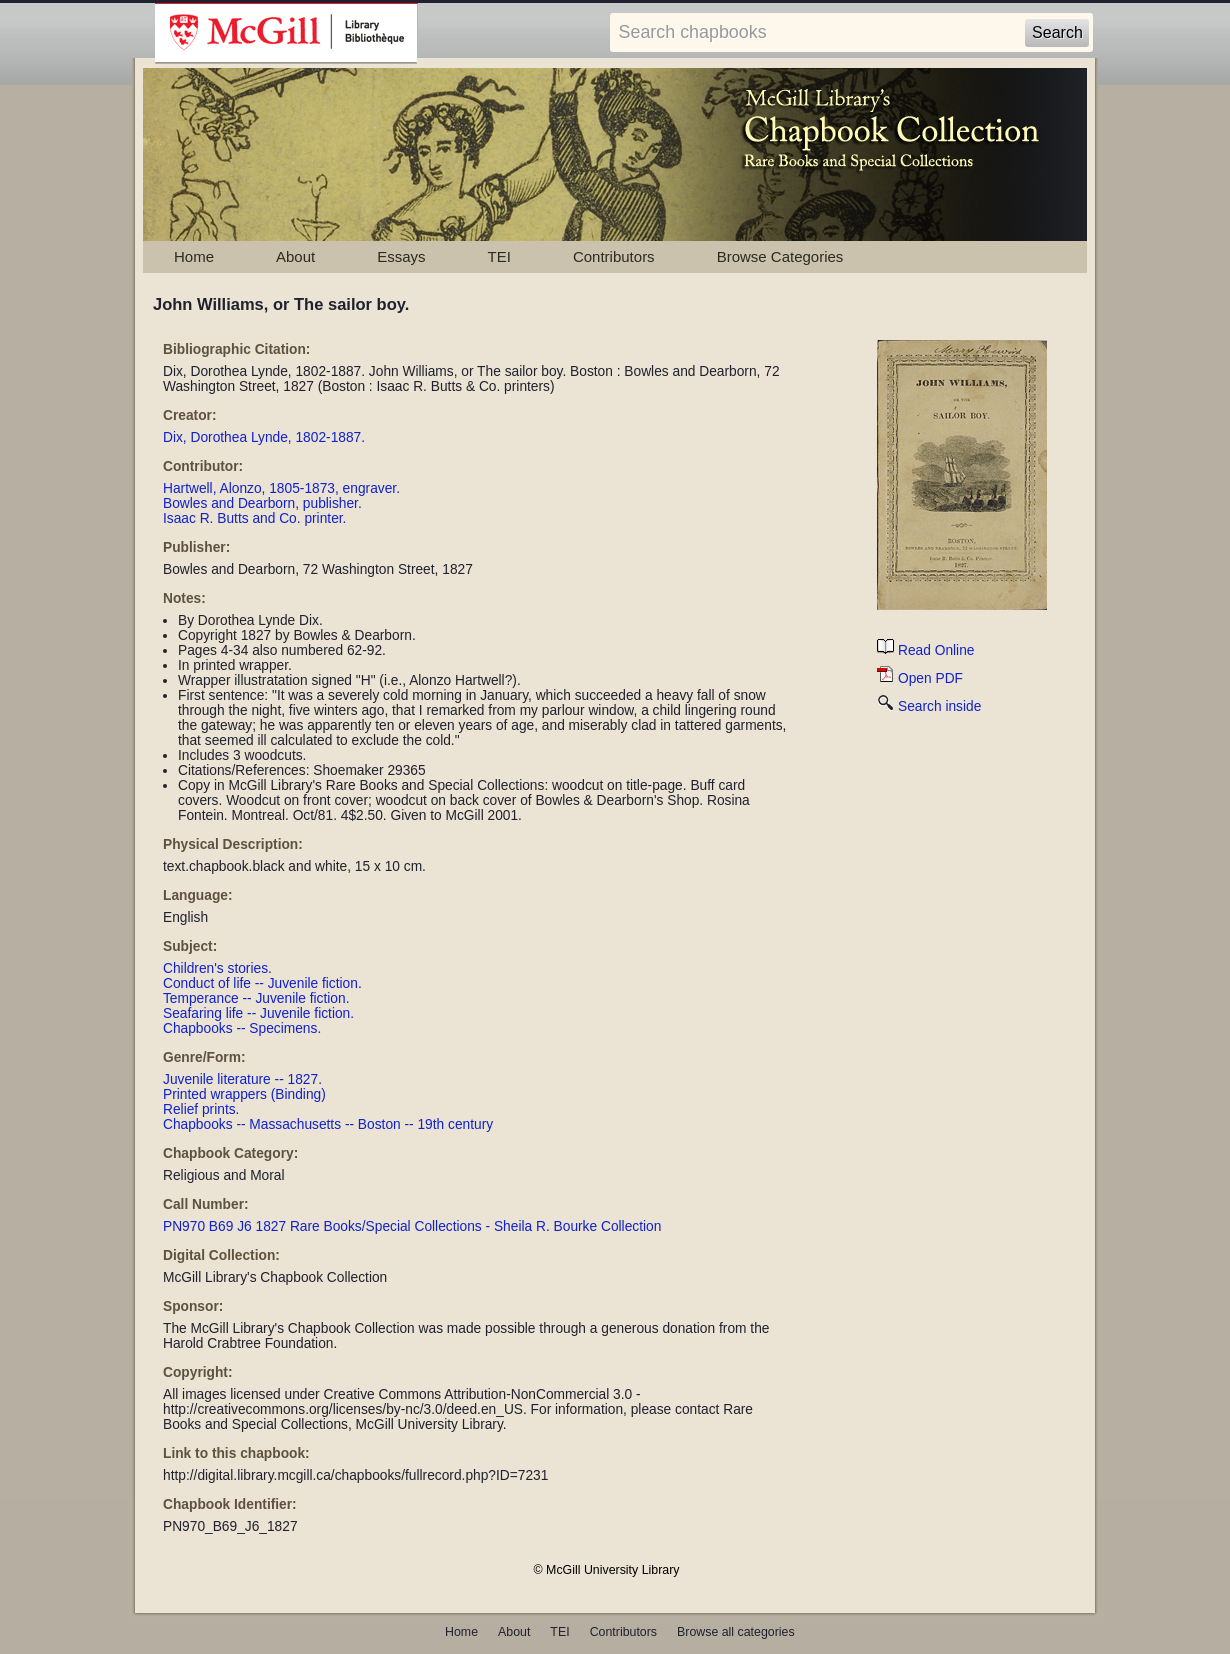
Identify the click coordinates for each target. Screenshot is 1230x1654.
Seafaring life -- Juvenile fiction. (258, 1013)
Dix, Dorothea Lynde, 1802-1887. (264, 437)
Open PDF (920, 678)
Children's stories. (217, 968)
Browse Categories (780, 256)
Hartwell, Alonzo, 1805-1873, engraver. (281, 488)
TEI (499, 256)
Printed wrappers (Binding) (244, 1094)
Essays (401, 256)
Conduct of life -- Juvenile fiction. (262, 983)
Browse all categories (736, 1632)
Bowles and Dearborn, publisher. (262, 503)
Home (194, 256)
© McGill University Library (607, 1570)
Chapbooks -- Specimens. (242, 1028)
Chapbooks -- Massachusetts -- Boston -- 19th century (328, 1124)
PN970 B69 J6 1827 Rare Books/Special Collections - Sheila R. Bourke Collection (412, 1226)
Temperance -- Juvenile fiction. (256, 998)
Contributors (614, 256)
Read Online (925, 650)
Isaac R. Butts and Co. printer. (254, 518)
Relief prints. (201, 1109)
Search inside (929, 706)
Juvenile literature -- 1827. (242, 1079)
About (295, 256)
